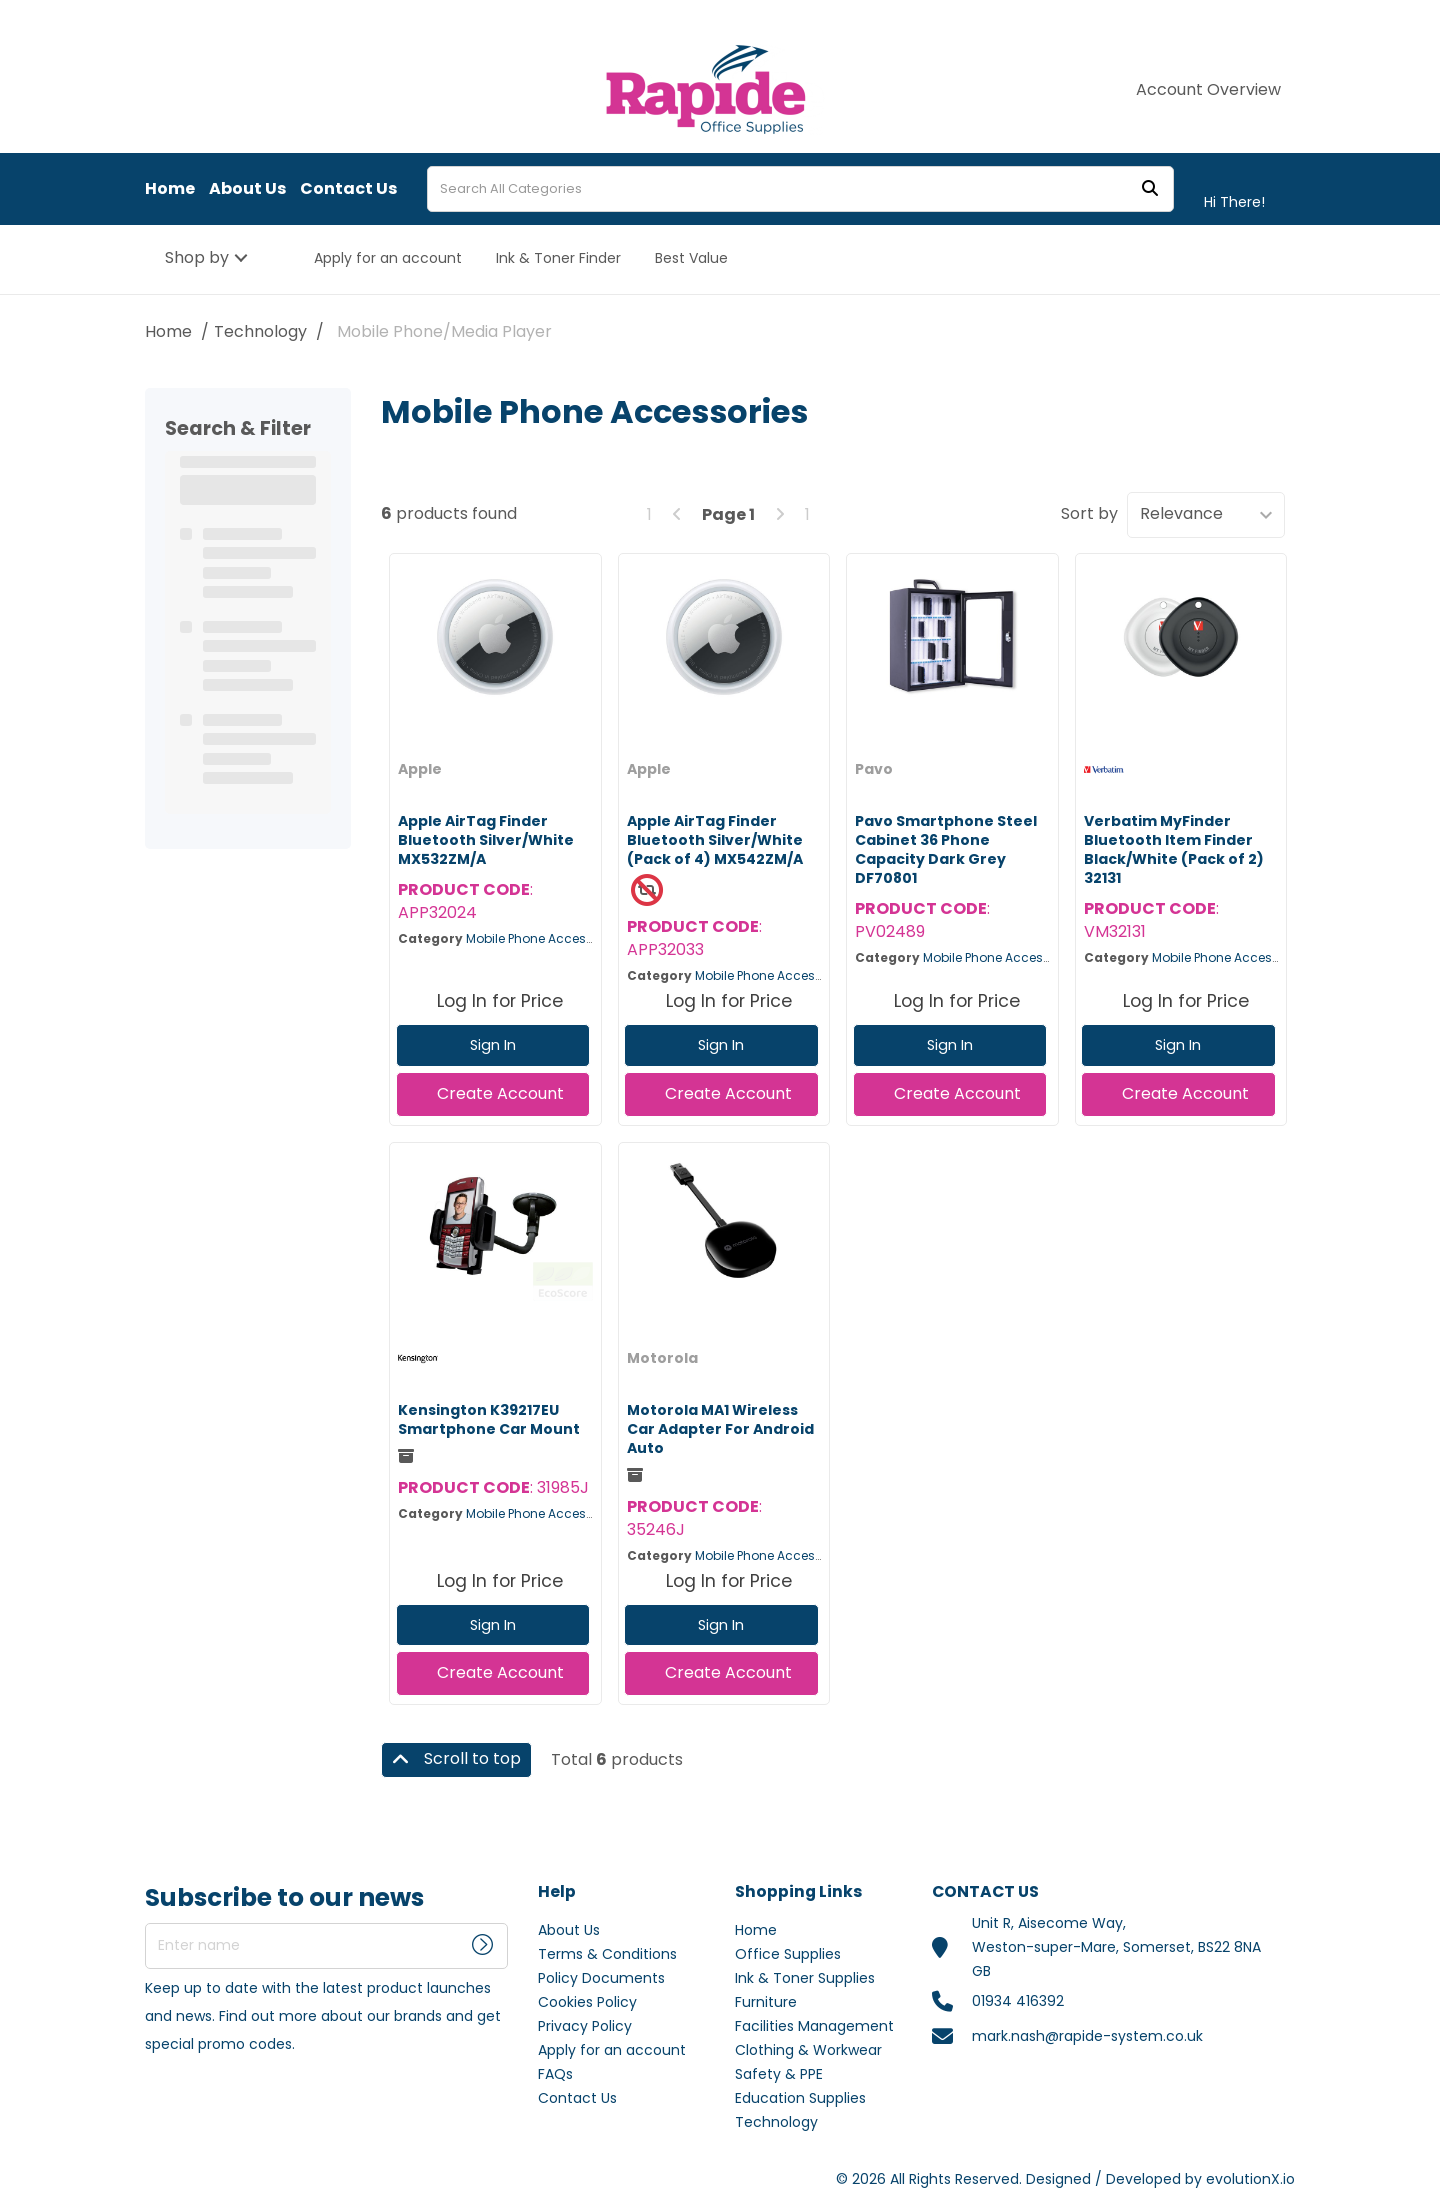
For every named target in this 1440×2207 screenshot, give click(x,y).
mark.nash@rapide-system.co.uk (1087, 2036)
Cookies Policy (587, 2002)
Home (170, 189)
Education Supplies (800, 2098)
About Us (247, 189)
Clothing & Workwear (808, 2050)
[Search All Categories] (800, 189)
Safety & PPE (779, 2074)
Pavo (874, 769)
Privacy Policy (585, 2026)
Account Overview (1208, 90)
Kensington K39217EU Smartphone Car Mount (489, 1419)
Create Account (500, 1093)
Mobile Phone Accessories (544, 938)
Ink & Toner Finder (558, 258)
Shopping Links (798, 1892)
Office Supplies (788, 1954)
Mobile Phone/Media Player (444, 331)
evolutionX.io (1250, 2179)
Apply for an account (388, 258)
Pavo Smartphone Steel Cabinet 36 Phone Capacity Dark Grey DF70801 (946, 850)
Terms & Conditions (607, 1954)
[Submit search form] (1150, 189)
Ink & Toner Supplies (805, 1978)
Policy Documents (601, 1978)
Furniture (766, 2002)
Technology (260, 331)
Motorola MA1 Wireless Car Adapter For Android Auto (720, 1429)
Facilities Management (814, 2026)
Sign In (493, 1045)
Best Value (691, 258)
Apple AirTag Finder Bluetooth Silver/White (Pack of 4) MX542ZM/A (715, 840)
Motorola (662, 1358)
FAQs (555, 2074)
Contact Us (348, 189)
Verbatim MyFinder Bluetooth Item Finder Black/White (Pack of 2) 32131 (1174, 850)
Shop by (197, 257)
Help (557, 1892)
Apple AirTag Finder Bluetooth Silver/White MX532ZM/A (486, 840)
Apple (420, 769)
